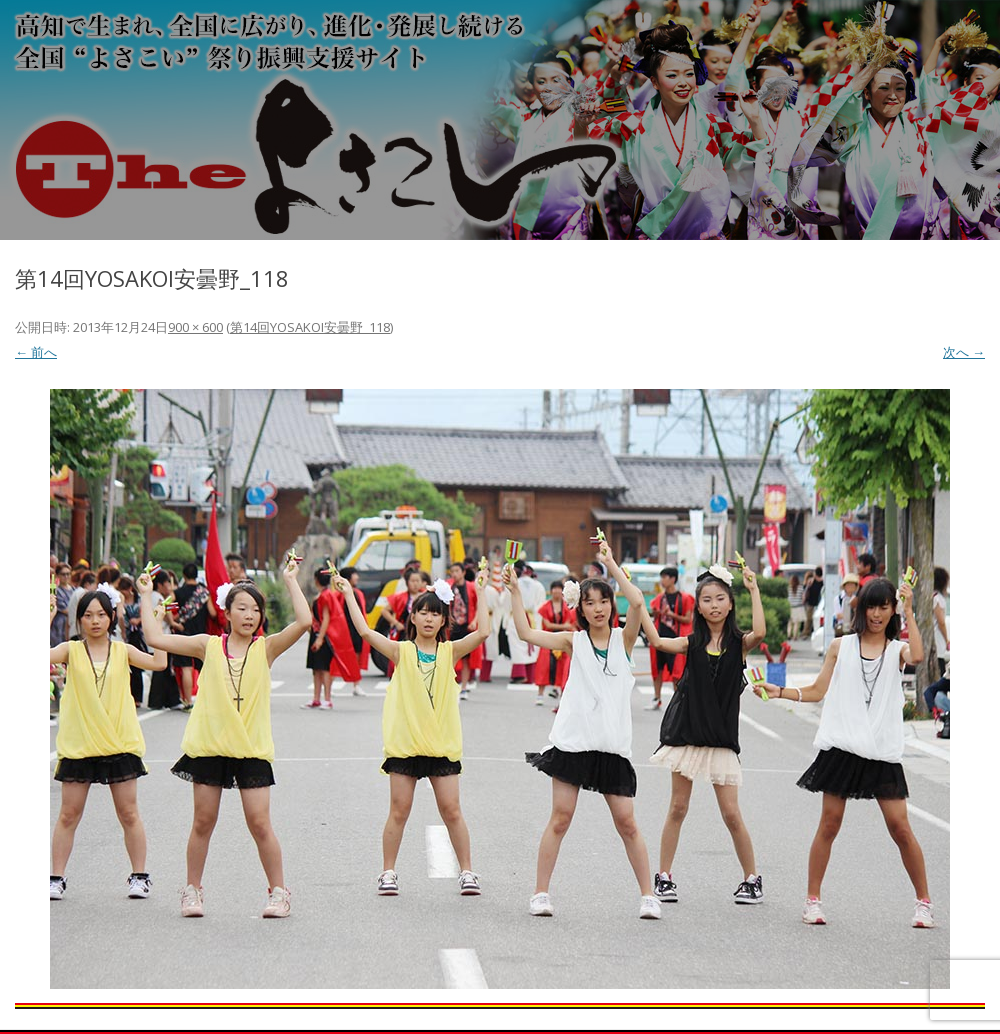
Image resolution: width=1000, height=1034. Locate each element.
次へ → (964, 352)
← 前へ (36, 352)
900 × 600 (195, 327)
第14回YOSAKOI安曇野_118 (310, 327)
